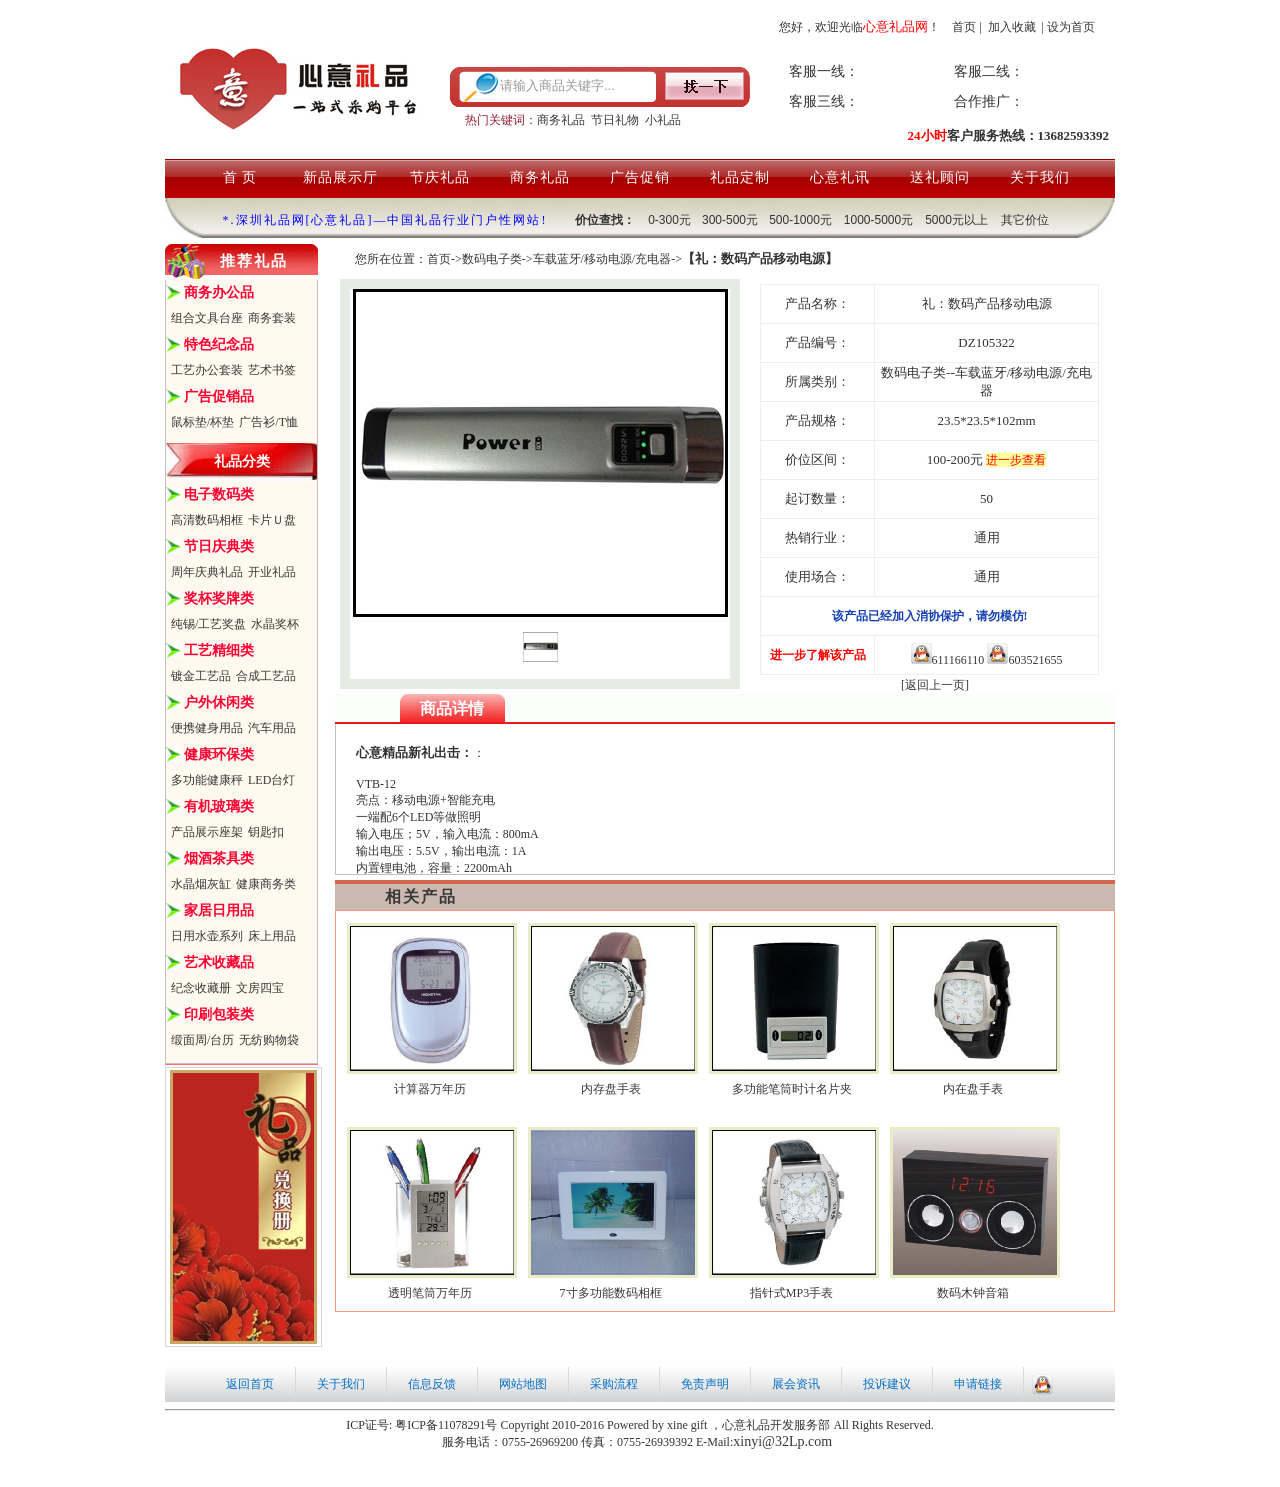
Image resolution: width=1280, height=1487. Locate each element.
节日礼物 (615, 120)
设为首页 (1071, 27)
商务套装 (272, 318)
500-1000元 (800, 220)
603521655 (1024, 660)
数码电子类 (492, 259)
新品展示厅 (340, 177)
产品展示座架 (207, 832)
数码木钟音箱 (973, 1293)
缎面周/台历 (202, 1040)
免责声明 (705, 1384)
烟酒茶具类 (219, 858)
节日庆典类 (219, 546)
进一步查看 (1016, 460)
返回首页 (250, 1384)
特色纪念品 (219, 344)
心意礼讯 (840, 177)
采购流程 (614, 1384)
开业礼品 (272, 572)
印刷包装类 (219, 1014)
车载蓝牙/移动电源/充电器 (602, 259)
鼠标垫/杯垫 (202, 422)
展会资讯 (796, 1384)
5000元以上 (956, 220)
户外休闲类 (219, 702)
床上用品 (272, 936)
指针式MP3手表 (791, 1293)
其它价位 (1025, 220)
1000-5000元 (878, 220)
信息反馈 (432, 1384)
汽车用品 (272, 728)
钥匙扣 (266, 832)
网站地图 (523, 1384)
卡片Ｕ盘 (272, 520)
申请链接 (978, 1384)
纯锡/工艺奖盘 (208, 624)
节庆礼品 (440, 177)
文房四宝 (260, 988)
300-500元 (730, 220)
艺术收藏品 (219, 962)
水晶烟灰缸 (201, 884)
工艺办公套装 (207, 370)
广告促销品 (219, 396)
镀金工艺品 (201, 676)
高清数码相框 (207, 520)
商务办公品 (219, 292)
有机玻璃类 (219, 806)
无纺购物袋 (269, 1040)
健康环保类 (219, 754)
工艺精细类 (219, 650)
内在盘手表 (973, 1089)
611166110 (948, 660)
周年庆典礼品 (207, 572)
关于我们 (1040, 177)
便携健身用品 (207, 728)
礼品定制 (740, 177)
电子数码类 (219, 494)
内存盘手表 (611, 1089)
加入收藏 (1012, 27)
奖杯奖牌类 (219, 598)
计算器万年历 (430, 1089)
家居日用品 (219, 910)
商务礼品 (561, 120)
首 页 (240, 177)
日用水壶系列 (207, 936)
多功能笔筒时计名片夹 (792, 1089)
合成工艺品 (266, 676)
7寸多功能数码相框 (611, 1293)
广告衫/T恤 (268, 422)
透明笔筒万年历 (430, 1293)
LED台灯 (271, 780)
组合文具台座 (207, 318)
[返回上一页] (935, 685)
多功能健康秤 (207, 780)
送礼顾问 (940, 177)
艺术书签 (272, 370)
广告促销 (640, 177)
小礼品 (663, 120)
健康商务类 (266, 884)
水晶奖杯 (275, 624)
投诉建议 (887, 1384)
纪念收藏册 (201, 988)
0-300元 (669, 220)
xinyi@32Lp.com (782, 1441)
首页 (964, 27)
